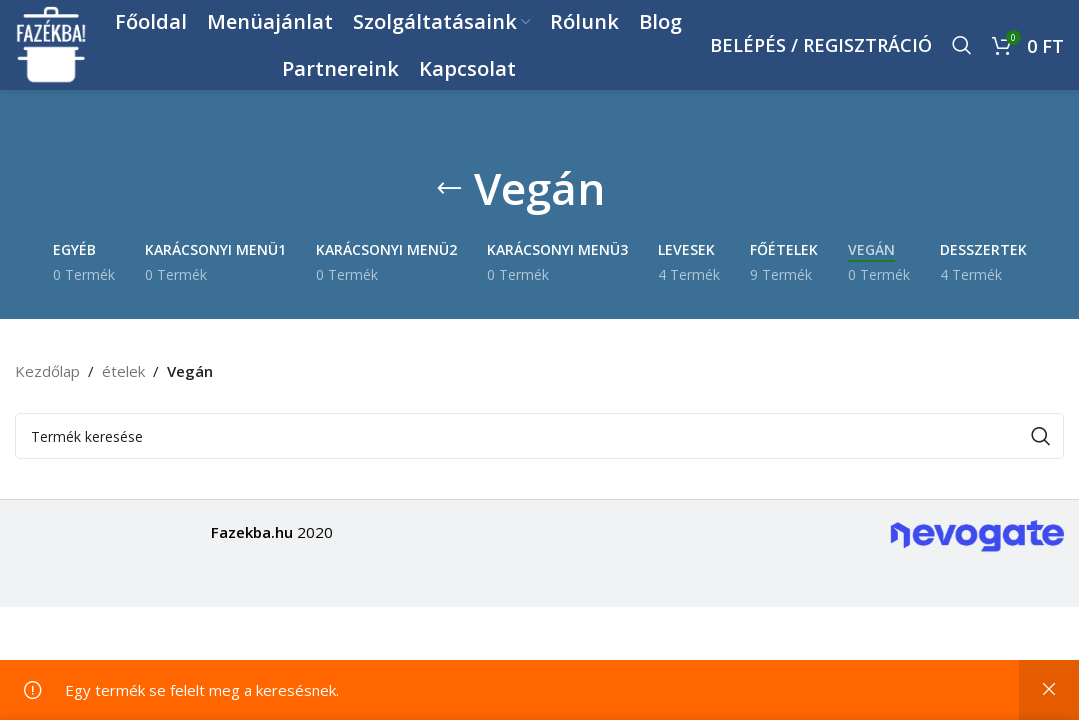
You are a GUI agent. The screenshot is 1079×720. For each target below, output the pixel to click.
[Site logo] (51, 43)
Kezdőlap (47, 371)
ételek (123, 371)
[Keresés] (962, 45)
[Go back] (449, 189)
